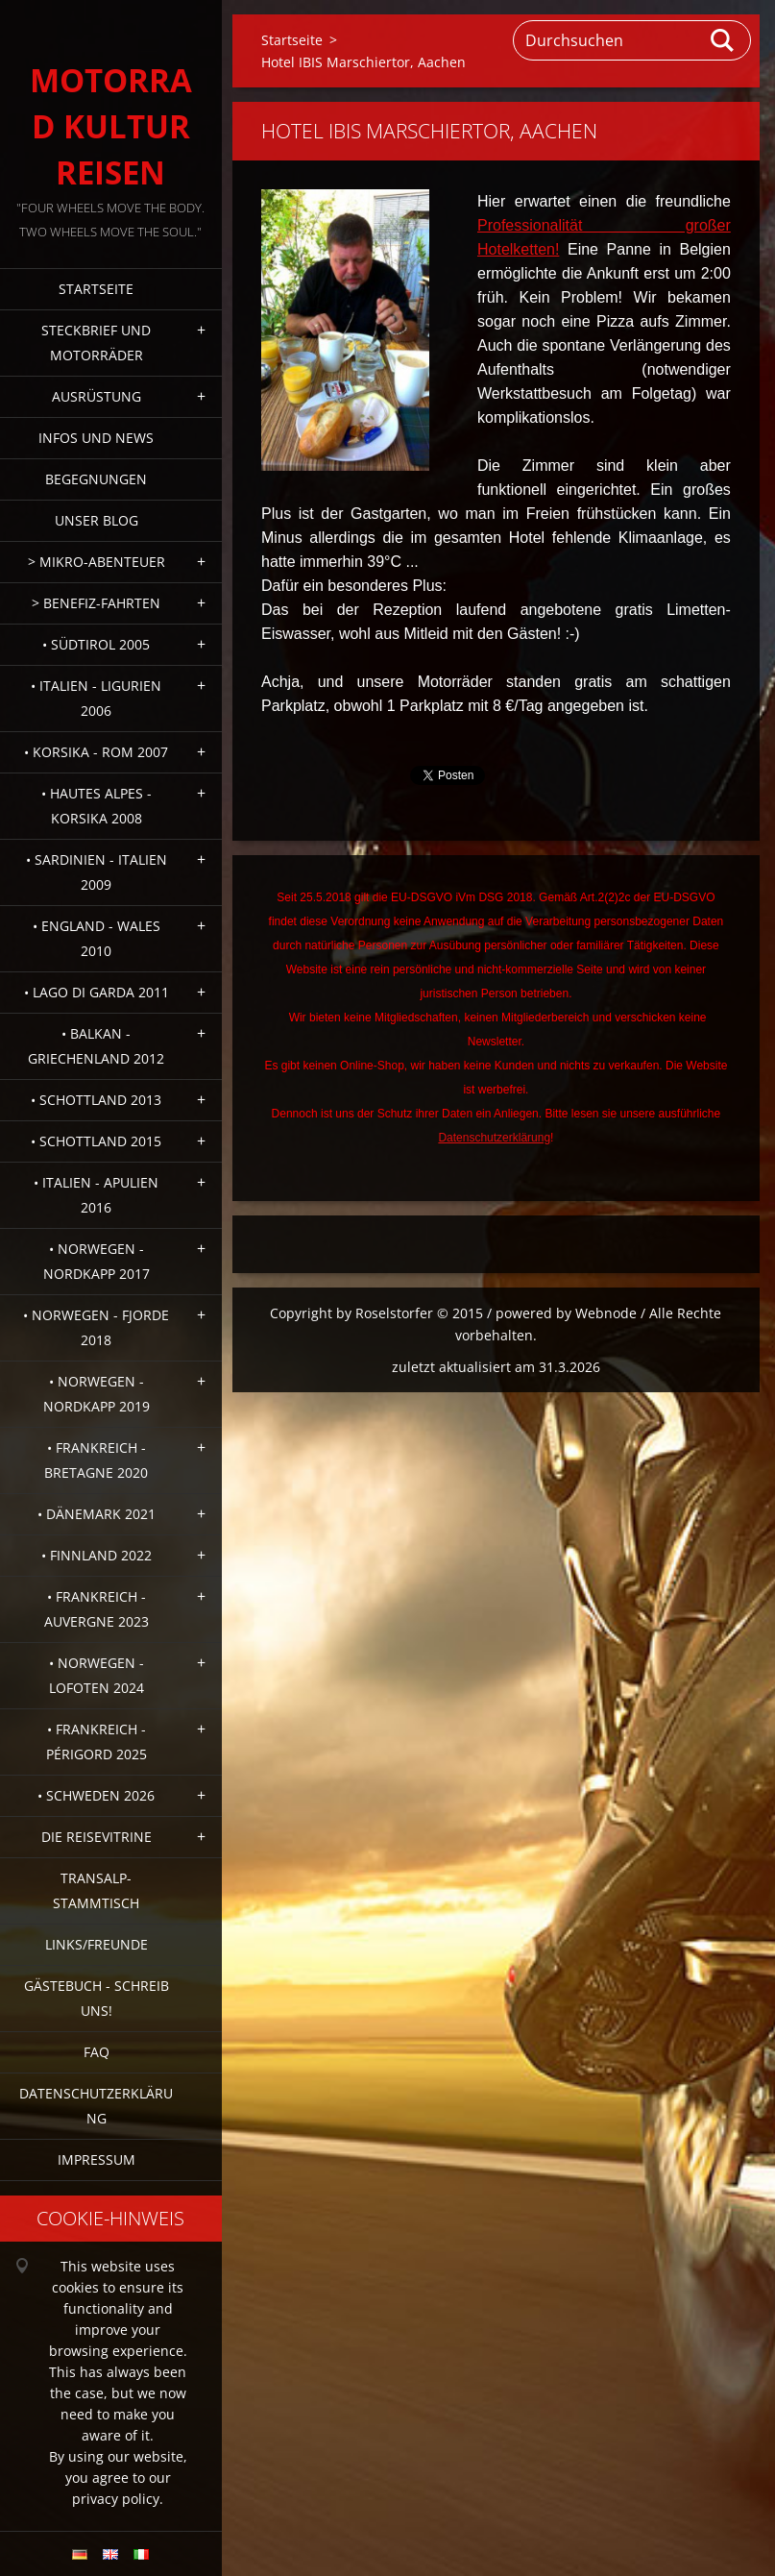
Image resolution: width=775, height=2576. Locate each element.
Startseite (96, 289)
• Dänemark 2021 (96, 1514)
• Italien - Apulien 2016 (96, 1194)
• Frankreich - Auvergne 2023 (96, 1609)
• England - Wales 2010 (96, 938)
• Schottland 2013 (96, 1100)
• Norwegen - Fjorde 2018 (96, 1327)
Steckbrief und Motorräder (96, 342)
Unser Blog (96, 520)
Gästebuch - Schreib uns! (96, 1998)
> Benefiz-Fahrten (96, 603)
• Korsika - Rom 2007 (96, 752)
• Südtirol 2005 (96, 644)
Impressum (96, 2159)
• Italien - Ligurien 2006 (96, 698)
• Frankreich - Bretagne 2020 (96, 1460)
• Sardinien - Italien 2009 (96, 872)
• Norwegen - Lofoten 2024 (96, 1675)
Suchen (723, 40)
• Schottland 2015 (96, 1141)
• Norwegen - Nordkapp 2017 (96, 1261)
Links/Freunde (96, 1944)
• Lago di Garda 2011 (96, 992)
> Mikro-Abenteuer (96, 561)
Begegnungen (96, 479)
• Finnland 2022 (96, 1555)
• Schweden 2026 (96, 1795)
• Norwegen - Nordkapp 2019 (96, 1393)
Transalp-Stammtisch (96, 1890)
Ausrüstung (96, 396)
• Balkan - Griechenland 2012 (96, 1045)
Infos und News (96, 438)
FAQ (96, 2052)
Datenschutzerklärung (96, 2105)
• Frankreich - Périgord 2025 (96, 1741)
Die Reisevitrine (96, 1837)
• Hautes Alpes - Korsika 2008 (96, 805)
